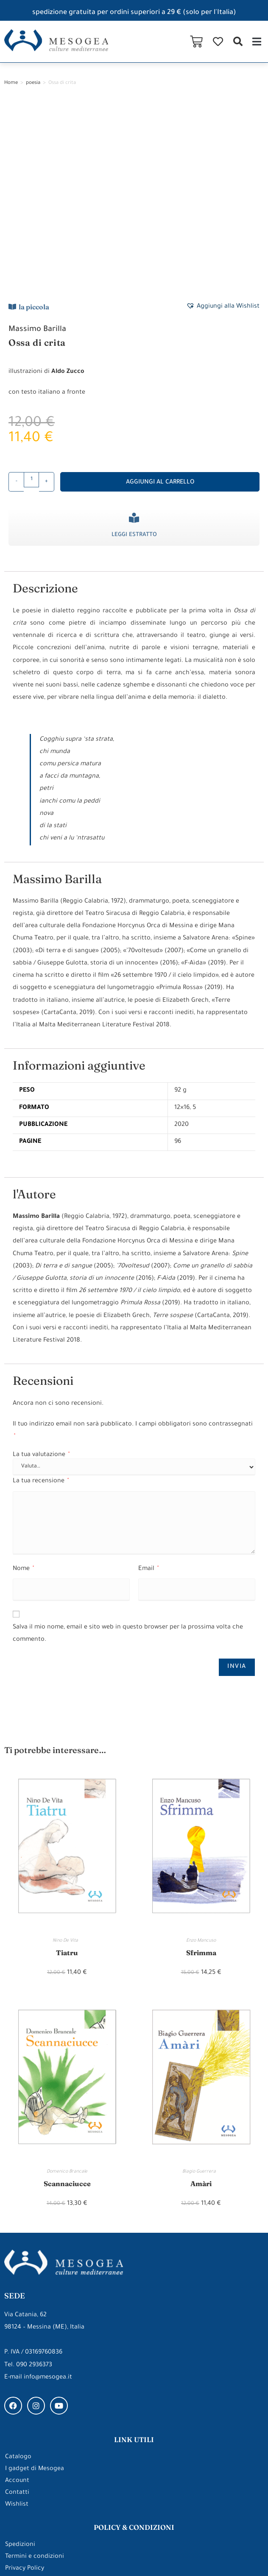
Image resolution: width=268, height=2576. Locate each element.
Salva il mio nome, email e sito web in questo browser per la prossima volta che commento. (128, 1454)
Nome (23, 1390)
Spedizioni (20, 2368)
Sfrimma (201, 1773)
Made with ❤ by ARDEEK (228, 2553)
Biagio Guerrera (201, 1993)
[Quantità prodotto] (31, 300)
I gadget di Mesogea (34, 2292)
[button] (238, 41)
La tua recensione (41, 1302)
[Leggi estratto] (134, 339)
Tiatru (67, 1773)
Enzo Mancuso (201, 1762)
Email (148, 1390)
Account (17, 2304)
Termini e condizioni (34, 2379)
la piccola (34, 127)
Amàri (201, 2005)
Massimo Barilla (37, 150)
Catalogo (18, 2280)
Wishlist (16, 2327)
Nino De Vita (67, 1762)
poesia (33, 83)
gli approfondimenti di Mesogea (134, 2470)
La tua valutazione (41, 1276)
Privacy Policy (24, 2391)
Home (11, 83)
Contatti (17, 2315)
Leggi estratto (134, 356)
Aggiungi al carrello (160, 303)
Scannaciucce (67, 2005)
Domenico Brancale (67, 1993)
